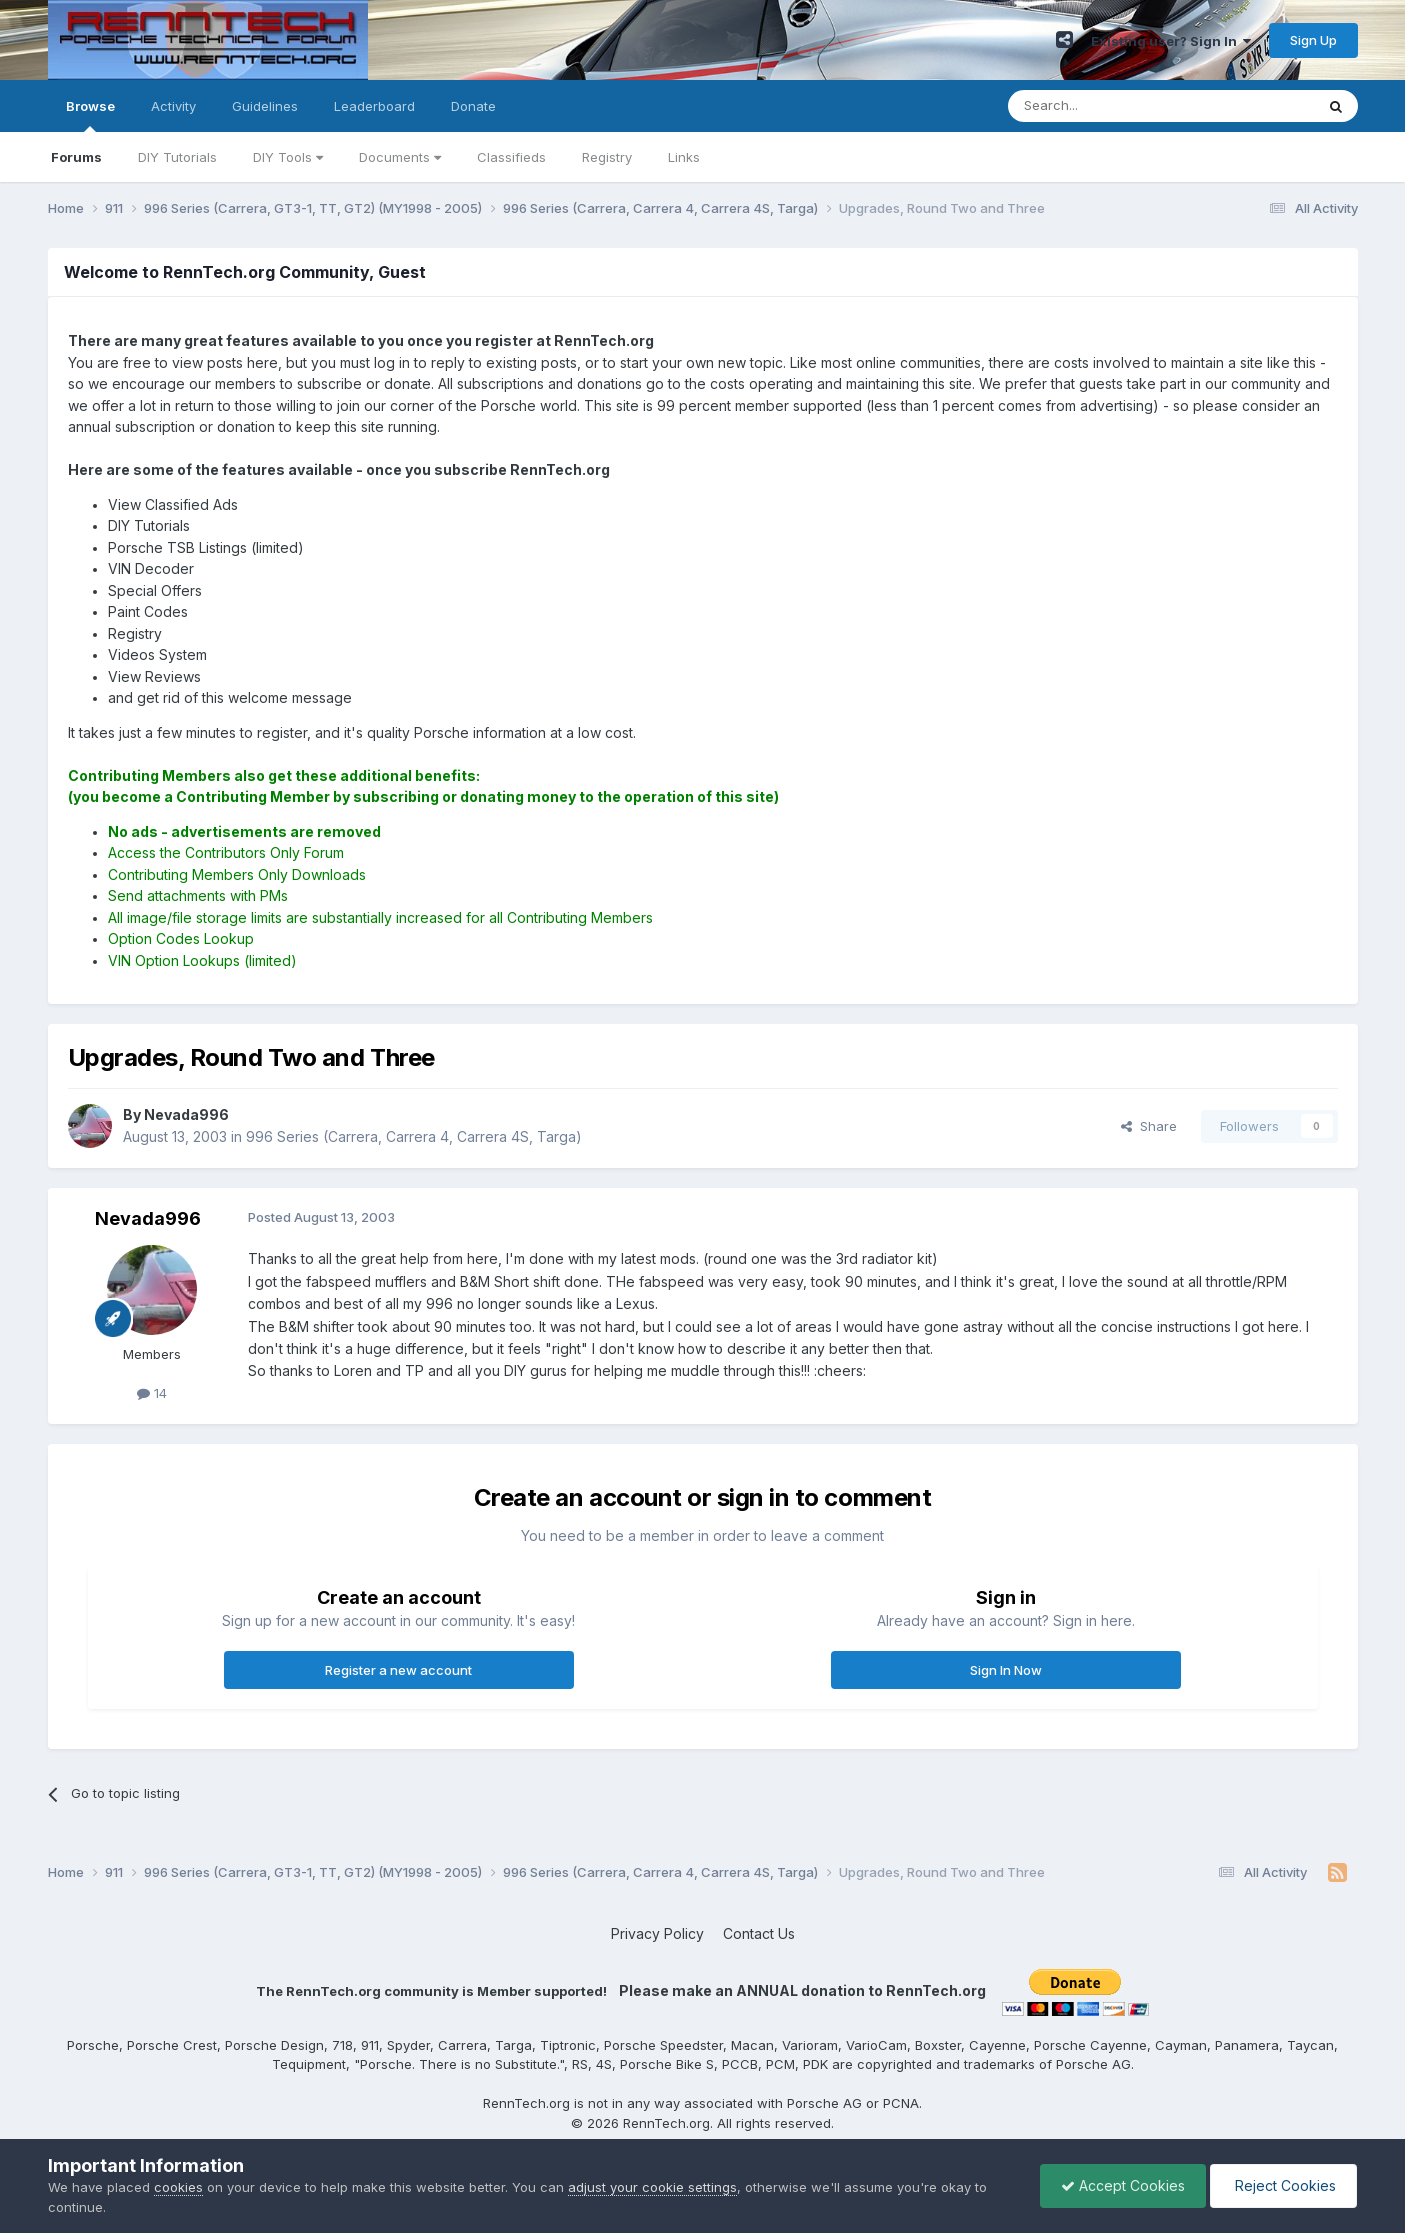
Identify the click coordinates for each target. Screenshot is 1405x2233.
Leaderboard (374, 106)
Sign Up (1313, 40)
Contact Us (759, 1933)
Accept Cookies (1123, 2185)
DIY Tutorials (177, 157)
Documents (400, 157)
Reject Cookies (1283, 2185)
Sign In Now (1006, 1670)
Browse (90, 115)
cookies (178, 2187)
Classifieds (511, 157)
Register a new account (398, 1670)
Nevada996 (148, 1218)
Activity (173, 106)
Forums (76, 157)
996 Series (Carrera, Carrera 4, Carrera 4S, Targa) (414, 1136)
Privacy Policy (657, 1933)
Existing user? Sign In (1171, 41)
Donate (473, 106)
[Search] (1110, 106)
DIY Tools (288, 157)
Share (1149, 1126)
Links (684, 157)
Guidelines (265, 106)
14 (152, 1393)
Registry (607, 157)
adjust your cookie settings (652, 2187)
